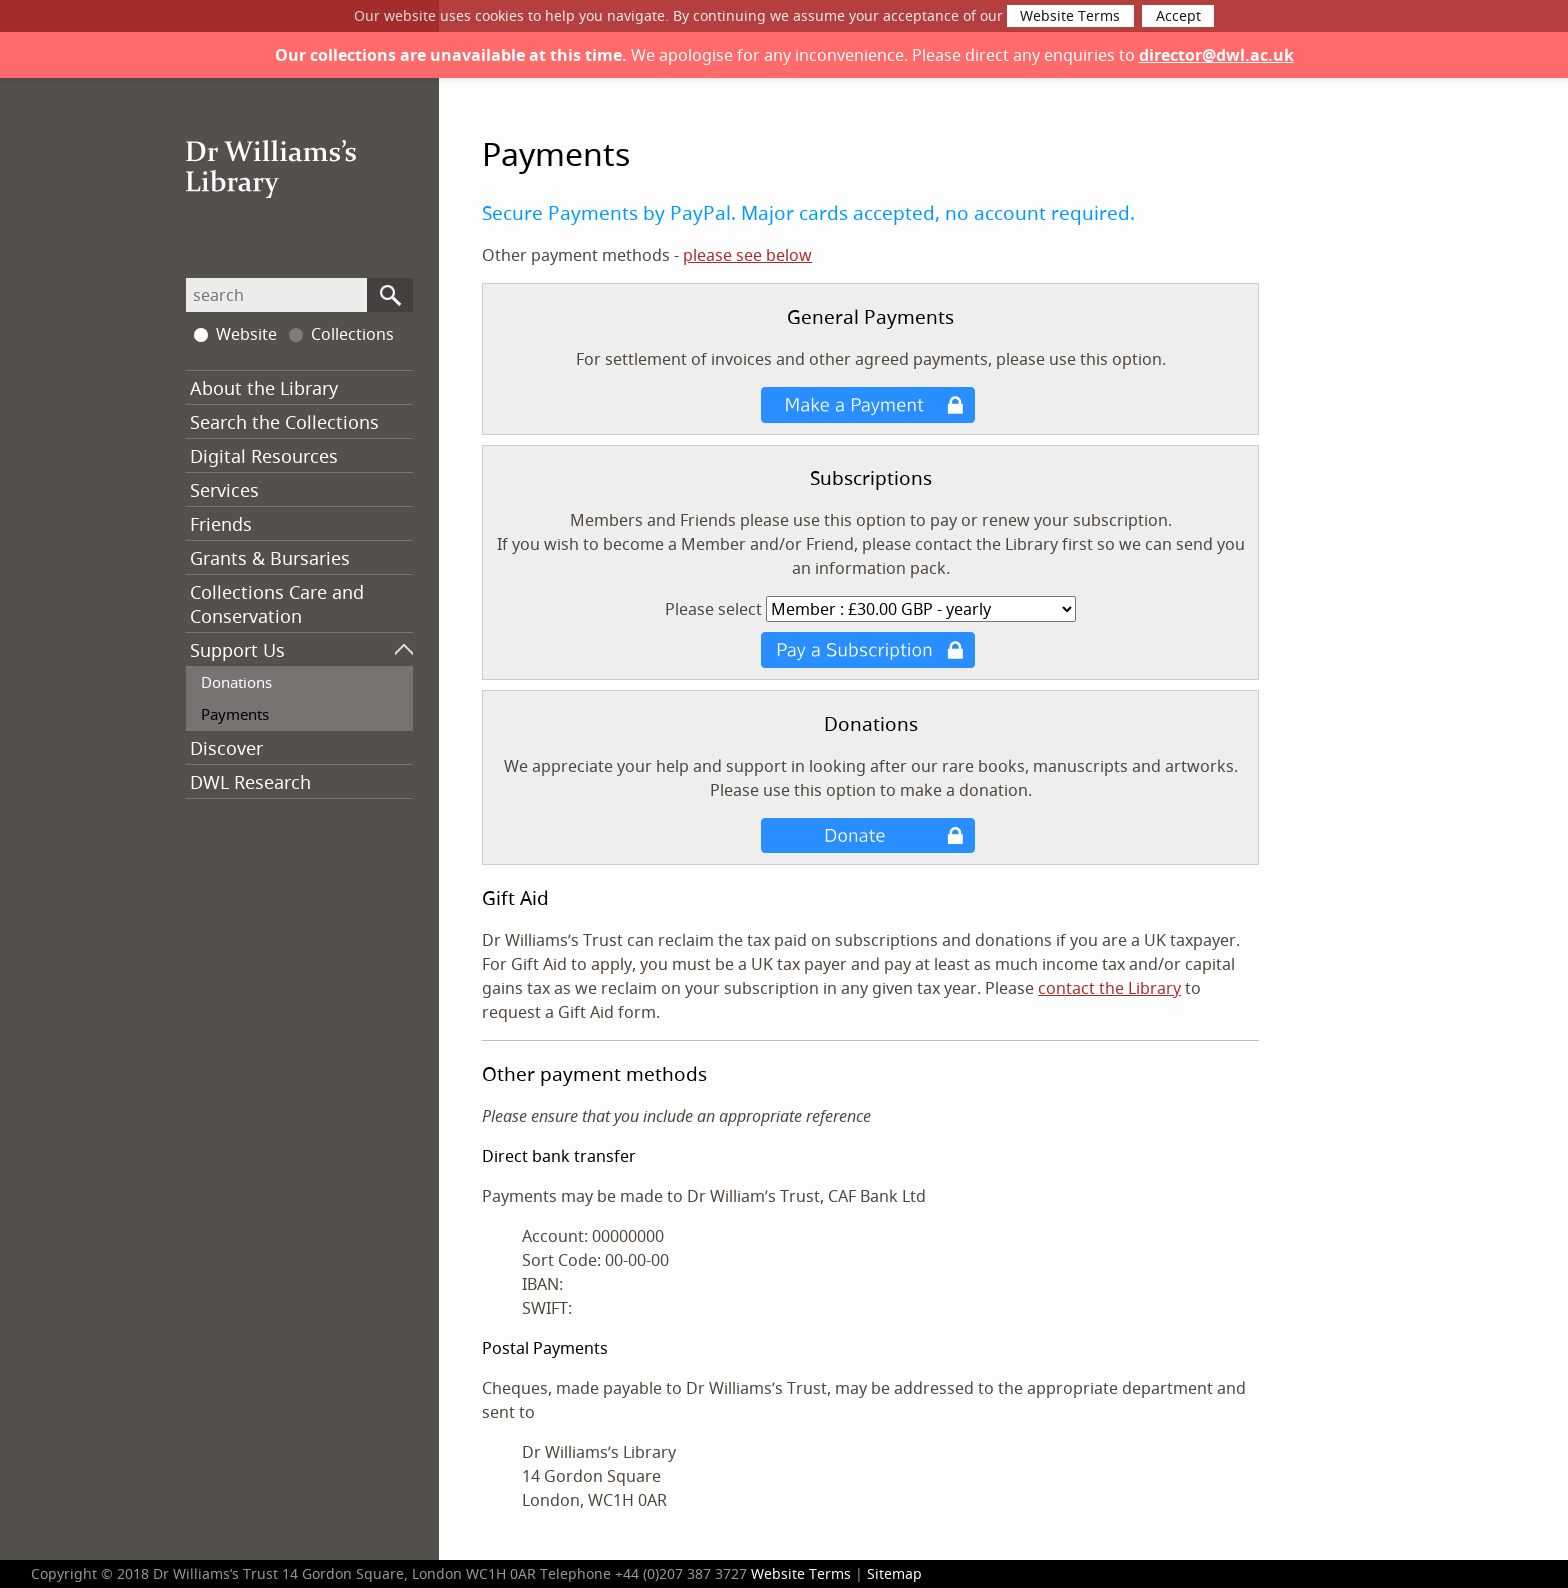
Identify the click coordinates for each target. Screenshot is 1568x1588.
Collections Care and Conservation (277, 604)
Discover (226, 748)
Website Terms (1070, 16)
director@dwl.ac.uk (1216, 55)
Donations (236, 682)
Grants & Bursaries (270, 558)
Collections (341, 334)
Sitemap (894, 1573)
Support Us (237, 650)
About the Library (264, 388)
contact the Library (1109, 988)
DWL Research (250, 782)
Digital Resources (264, 456)
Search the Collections (284, 422)
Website (235, 334)
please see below (747, 255)
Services (224, 490)
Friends (221, 524)
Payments (235, 714)
